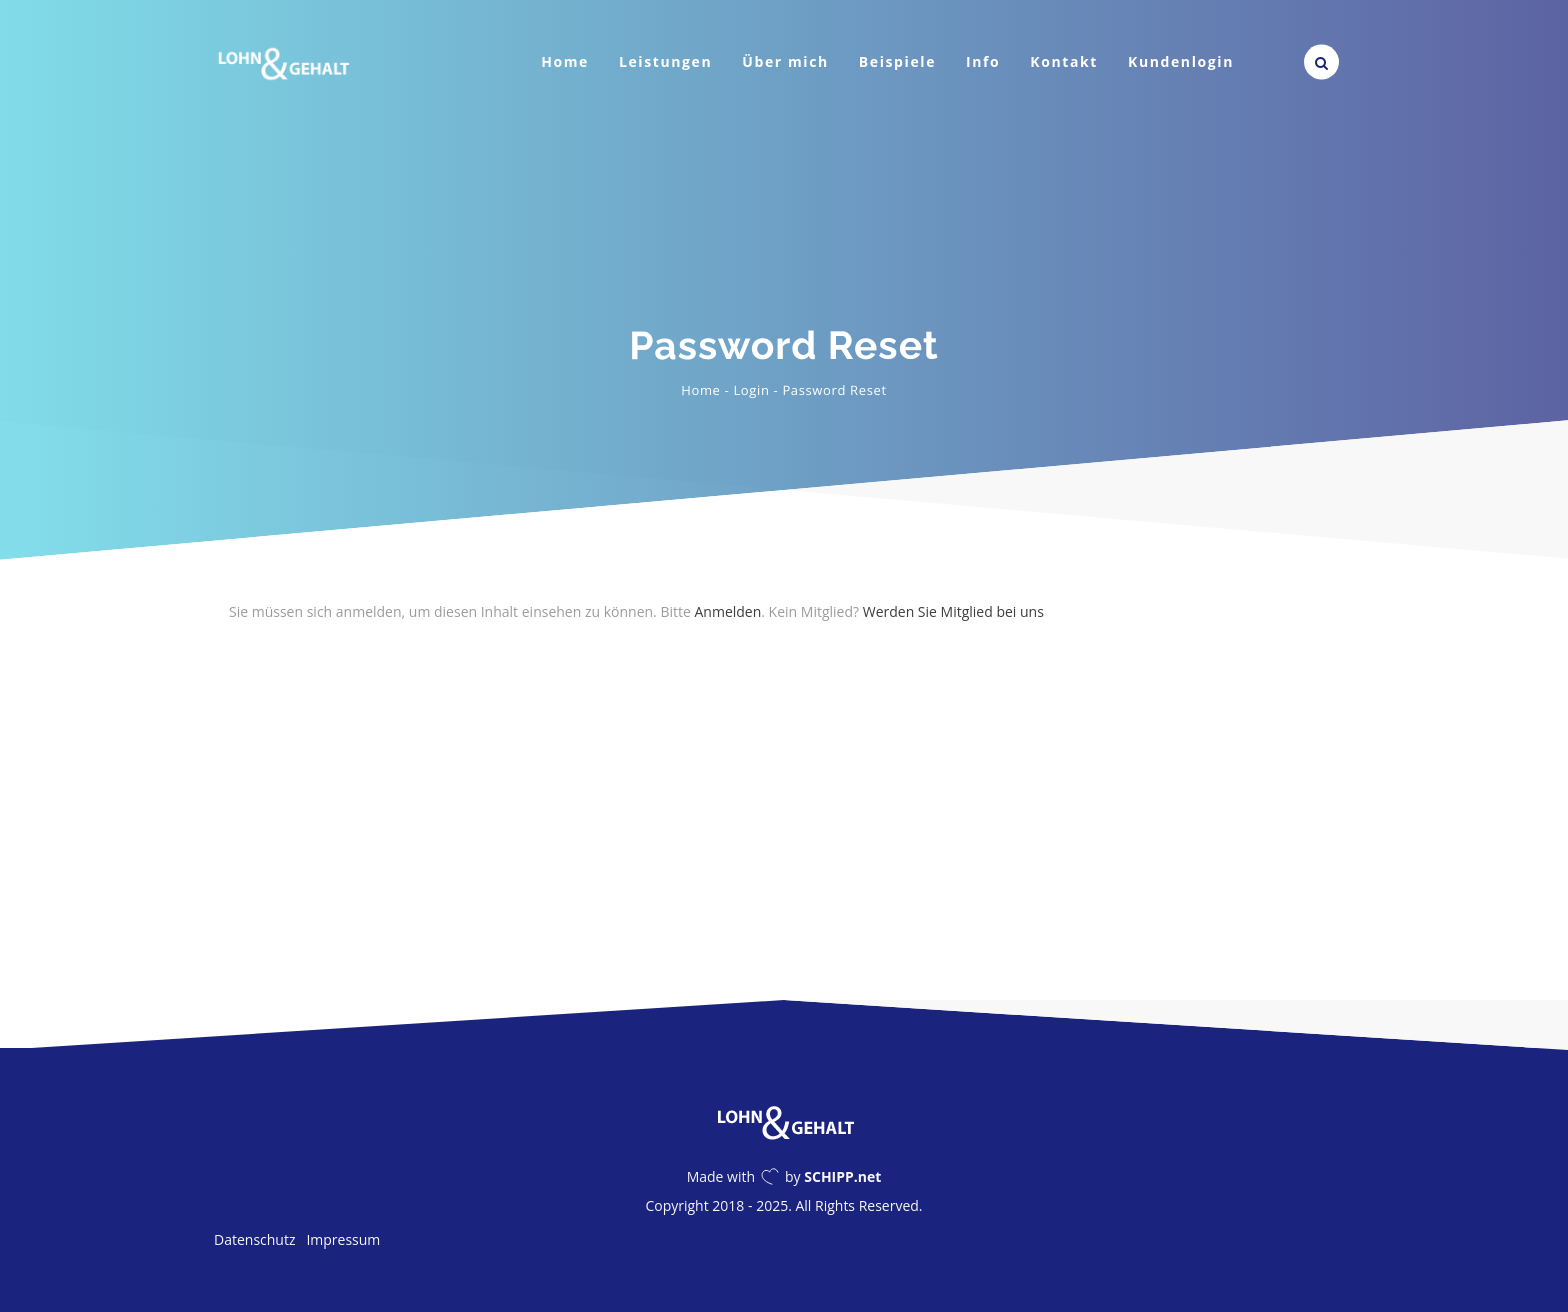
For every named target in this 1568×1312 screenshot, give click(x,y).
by (833, 1176)
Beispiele (897, 61)
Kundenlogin (1181, 61)
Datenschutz (254, 1239)
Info (983, 61)
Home (565, 61)
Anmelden (727, 611)
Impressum (343, 1239)
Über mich (785, 61)
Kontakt (1064, 61)
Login (751, 390)
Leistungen (665, 61)
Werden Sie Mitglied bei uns (953, 611)
